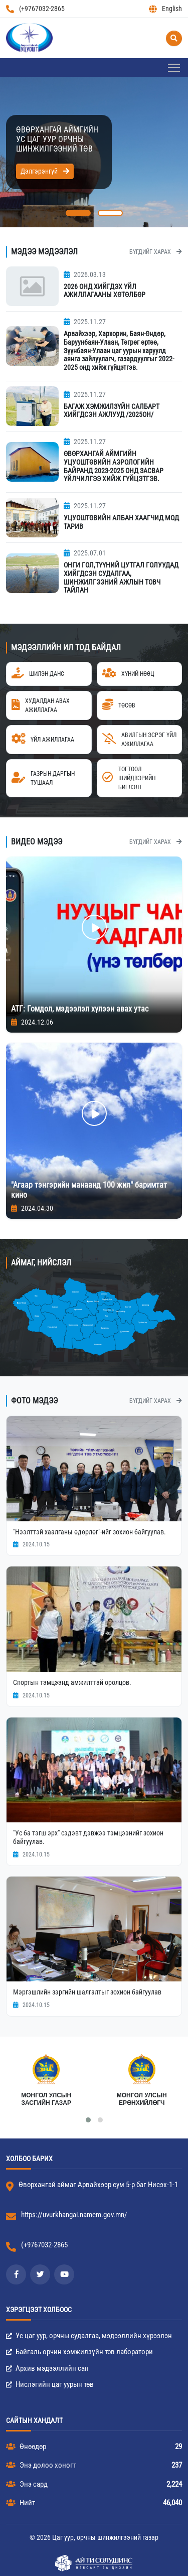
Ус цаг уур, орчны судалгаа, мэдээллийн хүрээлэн (89, 2335)
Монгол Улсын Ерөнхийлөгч (142, 2099)
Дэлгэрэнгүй (45, 171)
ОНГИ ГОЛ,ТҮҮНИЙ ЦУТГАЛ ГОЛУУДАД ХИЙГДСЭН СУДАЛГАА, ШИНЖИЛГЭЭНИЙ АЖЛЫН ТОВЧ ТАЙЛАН (121, 577)
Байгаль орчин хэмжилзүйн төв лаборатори (79, 2351)
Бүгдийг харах (155, 251)
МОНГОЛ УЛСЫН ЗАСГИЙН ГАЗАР (46, 2099)
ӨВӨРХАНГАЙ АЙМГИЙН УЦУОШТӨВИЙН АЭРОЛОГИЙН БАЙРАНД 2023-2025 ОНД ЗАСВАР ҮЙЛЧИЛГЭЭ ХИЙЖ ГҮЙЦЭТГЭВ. (113, 466)
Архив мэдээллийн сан (47, 2368)
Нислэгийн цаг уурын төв (50, 2384)
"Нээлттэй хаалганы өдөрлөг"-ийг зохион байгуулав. (89, 1532)
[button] (78, 213)
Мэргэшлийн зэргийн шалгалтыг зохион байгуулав (87, 1992)
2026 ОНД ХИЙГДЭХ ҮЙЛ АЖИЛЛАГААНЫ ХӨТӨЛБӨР (104, 290)
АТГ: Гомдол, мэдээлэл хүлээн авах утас (79, 1009)
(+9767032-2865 (35, 9)
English (165, 9)
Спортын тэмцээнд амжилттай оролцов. (72, 1682)
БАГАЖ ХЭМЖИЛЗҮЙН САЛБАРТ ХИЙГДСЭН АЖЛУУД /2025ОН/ (111, 410)
